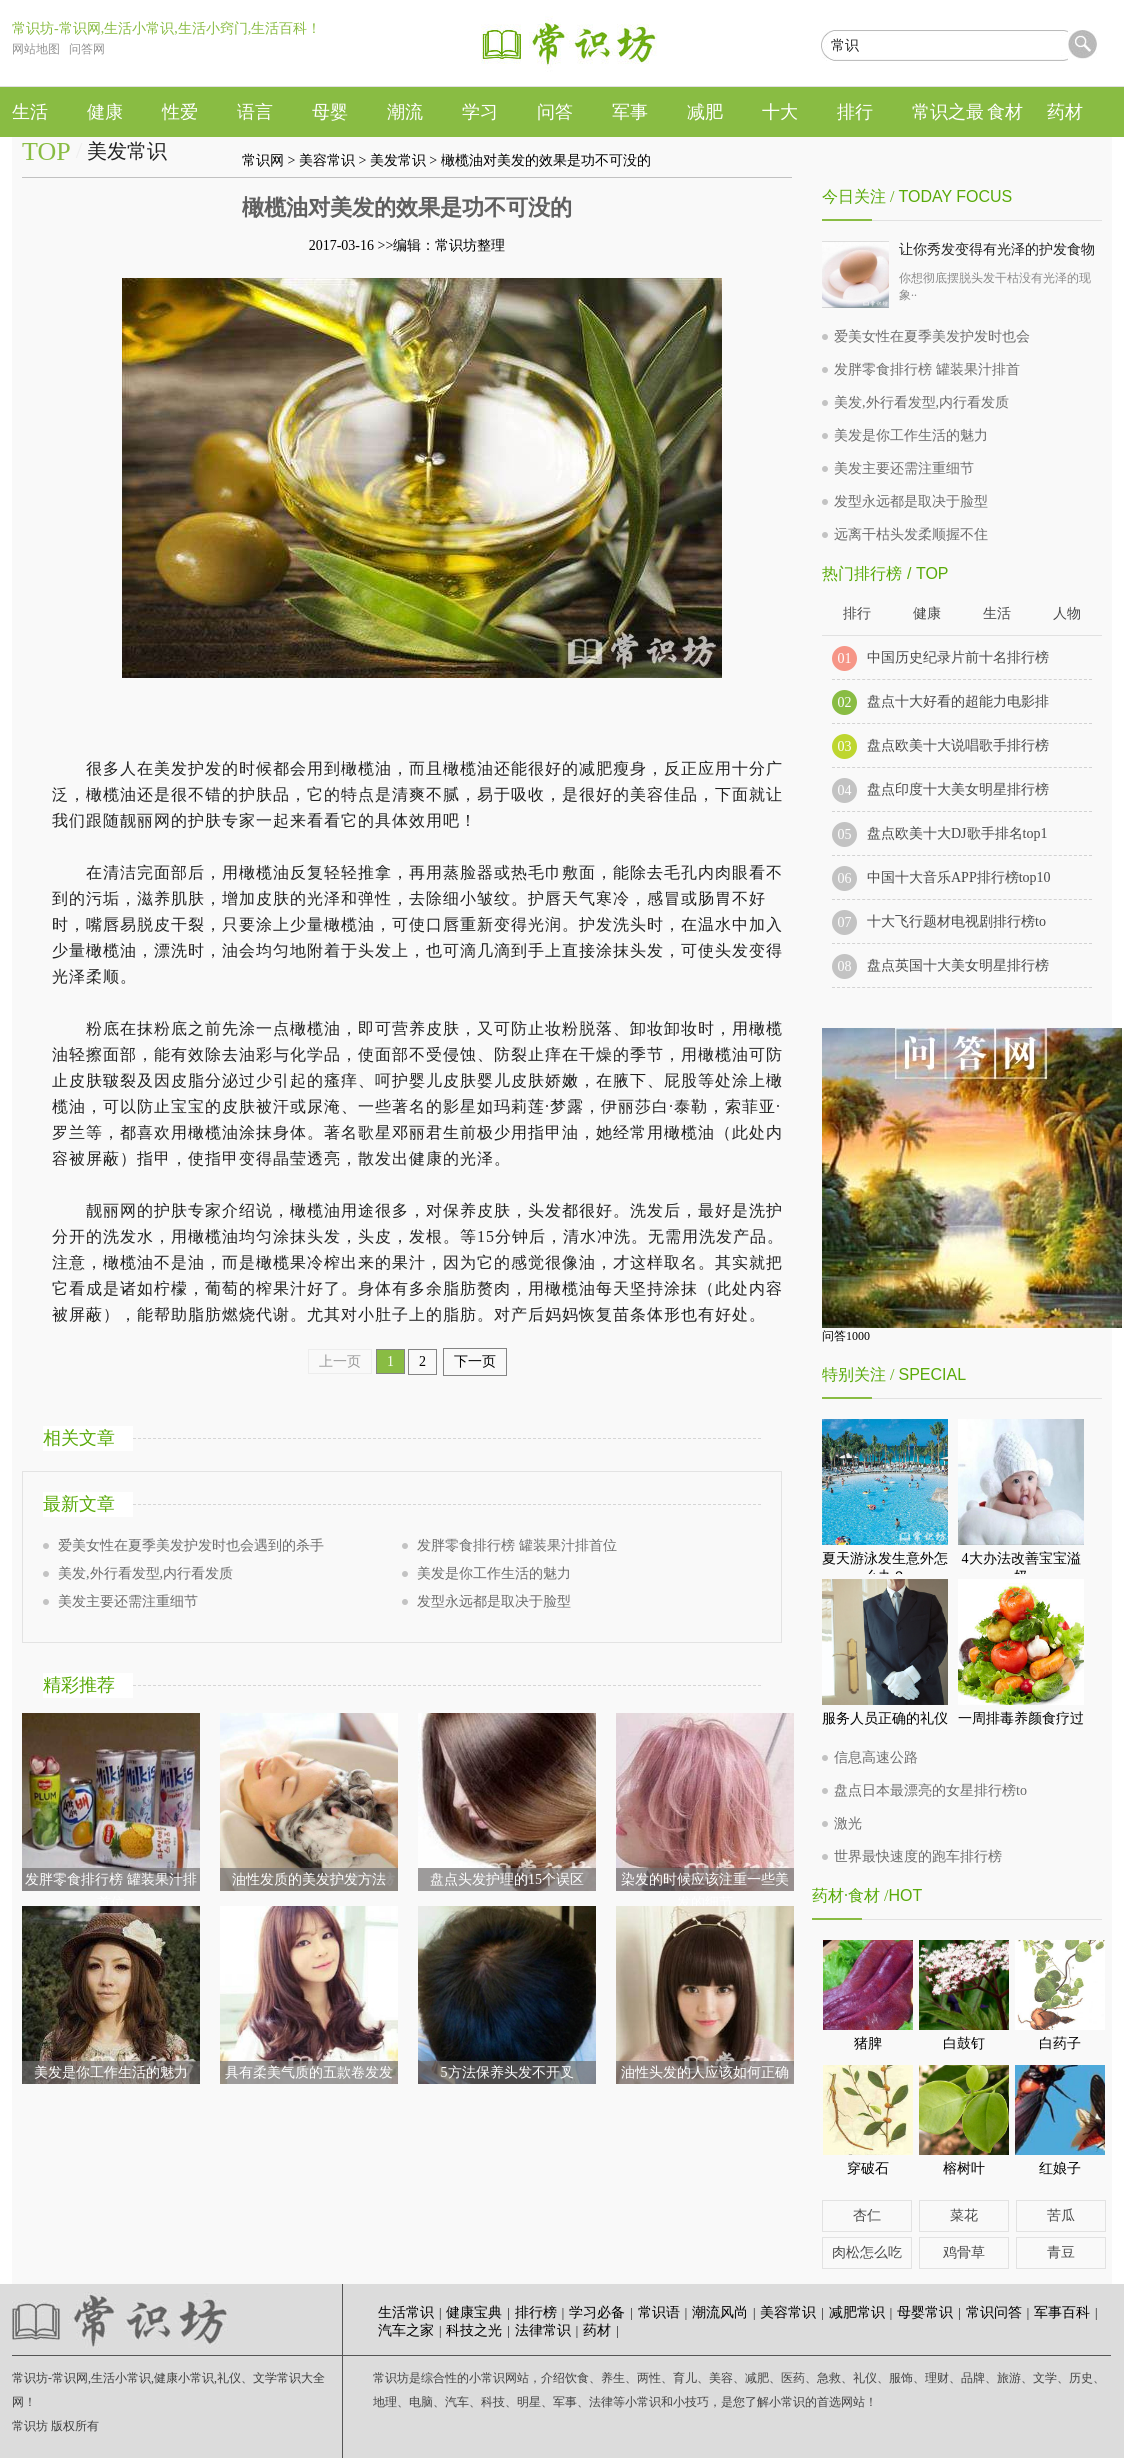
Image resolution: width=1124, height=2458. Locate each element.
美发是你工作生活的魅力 (494, 1573)
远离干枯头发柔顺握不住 (911, 534)
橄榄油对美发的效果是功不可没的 (546, 160)
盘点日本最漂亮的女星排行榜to (930, 1790)
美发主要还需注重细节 (128, 1601)
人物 (1067, 613)
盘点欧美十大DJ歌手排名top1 (957, 833)
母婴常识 (925, 2312)
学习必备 (597, 2312)
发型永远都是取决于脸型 (494, 1601)
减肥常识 (857, 2312)
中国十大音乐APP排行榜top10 (959, 877)
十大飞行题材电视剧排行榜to (956, 921)
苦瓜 (1061, 2215)
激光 (848, 1823)
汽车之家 (406, 2330)
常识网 (263, 160)
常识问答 (994, 2312)
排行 (857, 613)
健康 (927, 613)
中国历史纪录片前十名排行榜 (958, 657)
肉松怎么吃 (867, 2252)
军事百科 (1062, 2312)
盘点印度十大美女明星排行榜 (958, 789)
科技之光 (474, 2330)
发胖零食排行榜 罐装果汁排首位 (517, 1545)
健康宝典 (474, 2312)
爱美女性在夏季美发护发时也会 (932, 336)
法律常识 (543, 2330)
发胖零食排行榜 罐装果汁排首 (927, 369)
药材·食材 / (850, 1895)
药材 (597, 2330)
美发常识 (398, 160)
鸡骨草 (964, 2252)
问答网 (87, 49)
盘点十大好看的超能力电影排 (958, 701)
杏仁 (867, 2215)
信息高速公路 (876, 1757)
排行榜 (536, 2312)
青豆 (1061, 2252)
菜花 (964, 2215)
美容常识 (327, 160)
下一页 (475, 1361)
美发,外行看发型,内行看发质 (145, 1573)
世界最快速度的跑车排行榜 (918, 1856)
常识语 (659, 2312)
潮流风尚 (720, 2312)
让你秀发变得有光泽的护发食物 (997, 249)
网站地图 (36, 49)
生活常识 (406, 2312)
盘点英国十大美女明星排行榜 (958, 965)
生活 (997, 613)
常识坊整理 (470, 245)
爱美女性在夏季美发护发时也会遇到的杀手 (191, 1545)
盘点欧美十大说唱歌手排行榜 (958, 745)
